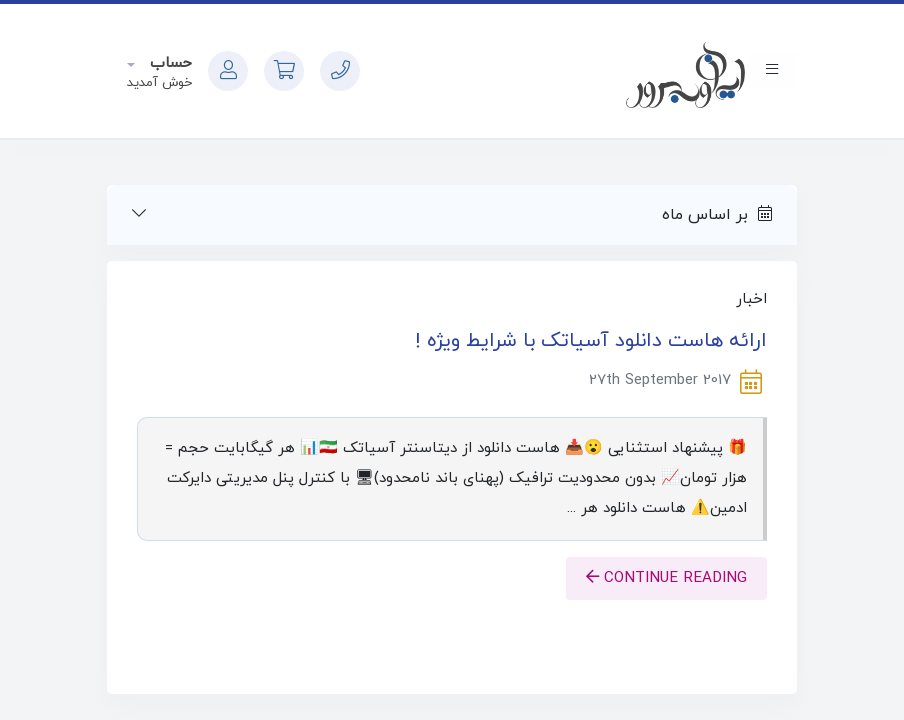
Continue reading (666, 578)
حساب (168, 63)
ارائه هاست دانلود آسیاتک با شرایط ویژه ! (591, 341)
